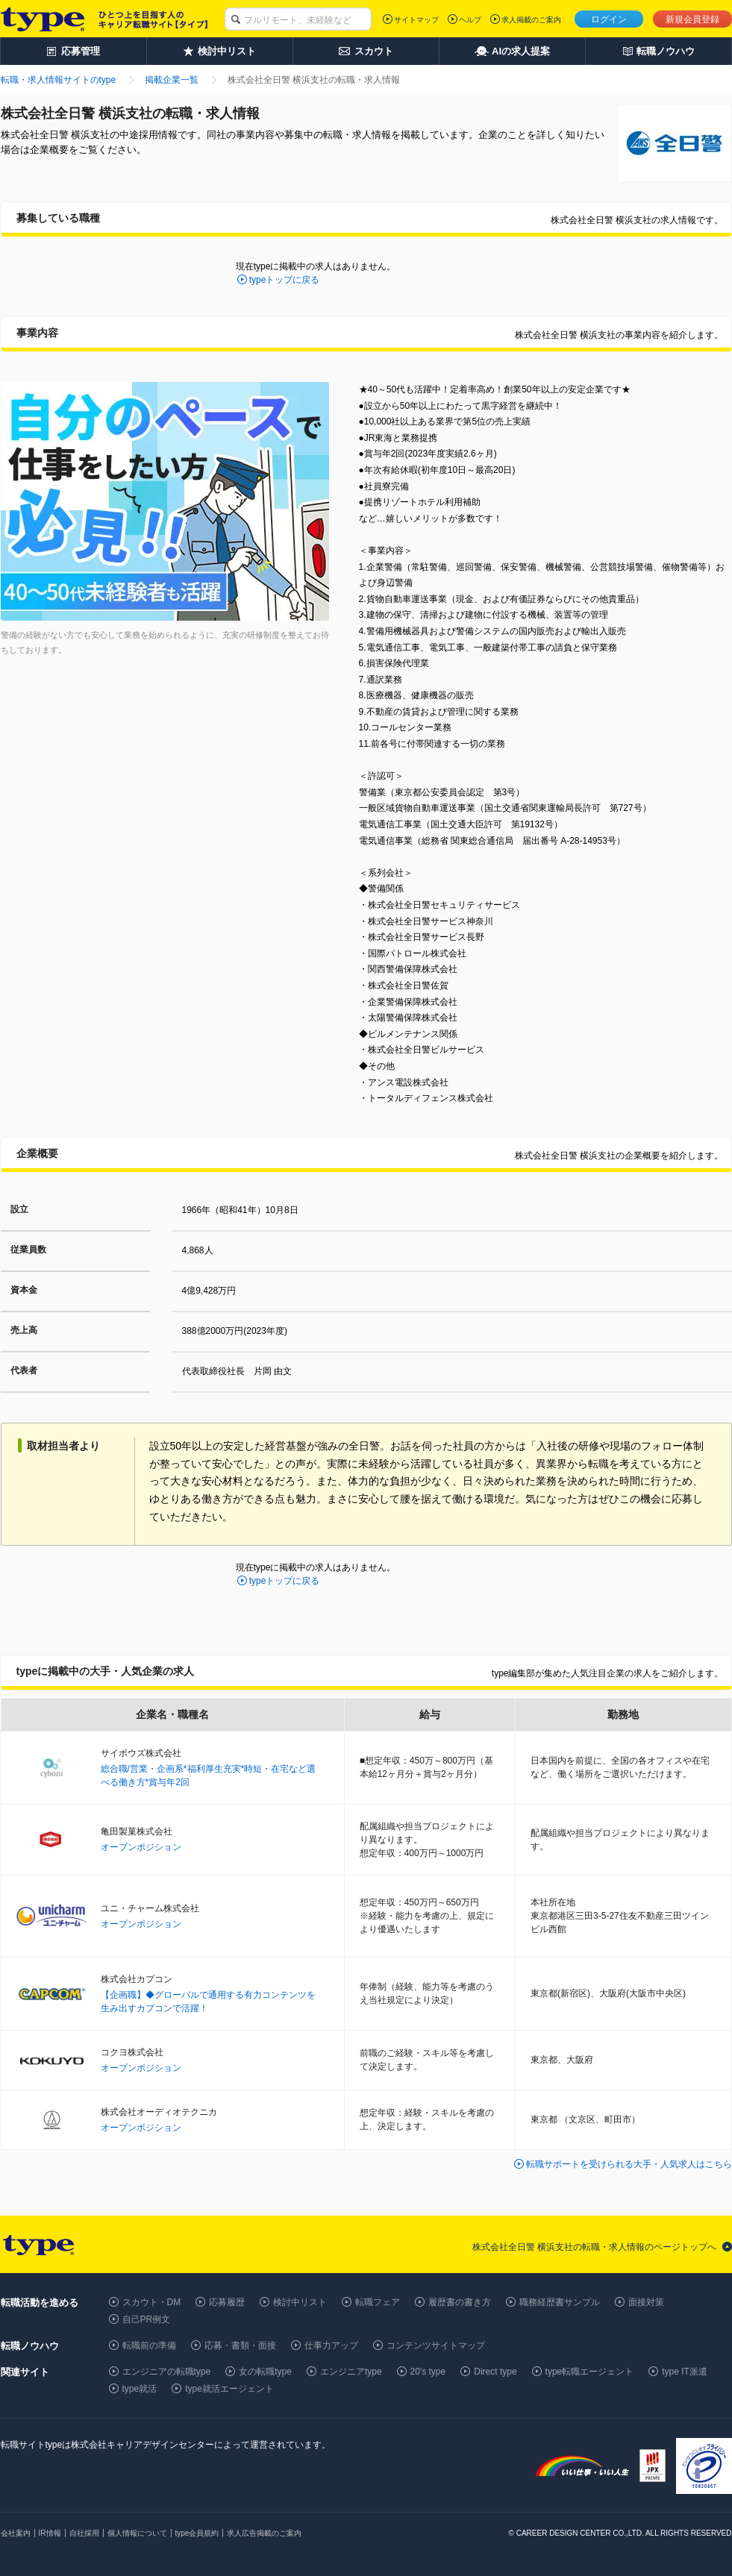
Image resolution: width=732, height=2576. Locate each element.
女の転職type (265, 2371)
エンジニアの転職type (166, 2371)
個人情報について (137, 2533)
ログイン (609, 19)
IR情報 (50, 2533)
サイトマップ (416, 20)
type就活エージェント (229, 2389)
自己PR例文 (146, 2319)
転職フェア (377, 2302)
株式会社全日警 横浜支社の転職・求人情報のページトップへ (594, 2247)
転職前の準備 (149, 2345)
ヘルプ (470, 20)
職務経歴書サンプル (559, 2302)
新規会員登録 (692, 19)
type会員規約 (197, 2533)
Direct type (495, 2371)
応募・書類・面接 (240, 2345)
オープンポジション (141, 1847)
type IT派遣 (684, 2371)
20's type (428, 2371)
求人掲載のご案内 (531, 20)
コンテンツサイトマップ (436, 2345)
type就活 (139, 2389)
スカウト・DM (151, 2302)
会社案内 (16, 2533)
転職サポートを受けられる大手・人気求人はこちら (629, 2164)
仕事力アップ (331, 2345)
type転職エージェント (589, 2371)
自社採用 (84, 2533)
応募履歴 (227, 2302)
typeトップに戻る (284, 280)
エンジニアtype (351, 2371)
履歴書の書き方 (459, 2302)
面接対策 (646, 2302)
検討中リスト (300, 2302)
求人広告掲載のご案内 (264, 2533)
